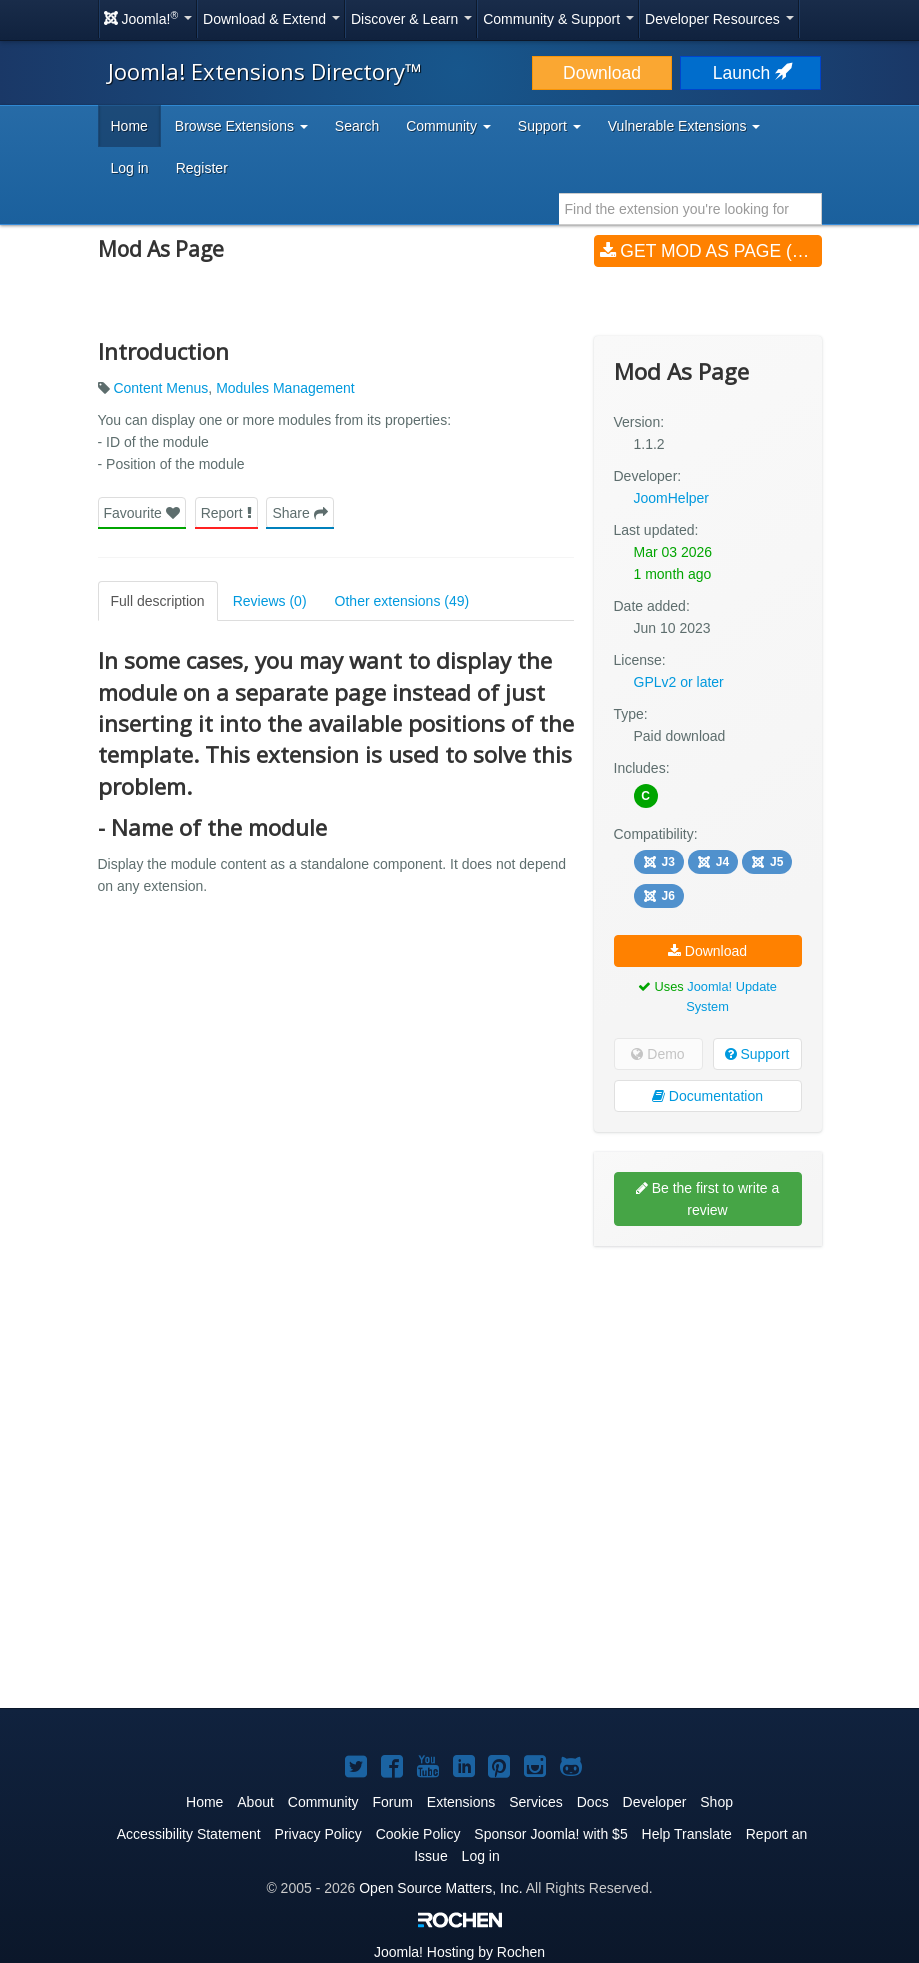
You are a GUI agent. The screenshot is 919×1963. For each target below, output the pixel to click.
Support (757, 1054)
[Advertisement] (708, 1391)
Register (202, 168)
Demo (657, 1054)
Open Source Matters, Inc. (440, 1888)
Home (129, 126)
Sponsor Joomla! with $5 (550, 1834)
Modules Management (285, 388)
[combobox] (690, 209)
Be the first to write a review (708, 1199)
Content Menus (160, 388)
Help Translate (687, 1834)
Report (226, 513)
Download (602, 73)
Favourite (142, 513)
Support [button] (549, 126)
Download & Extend (271, 19)
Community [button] (448, 126)
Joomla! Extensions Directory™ (265, 71)
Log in (130, 168)
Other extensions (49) (402, 601)
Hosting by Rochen (459, 1952)
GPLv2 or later (679, 682)
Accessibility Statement (189, 1834)
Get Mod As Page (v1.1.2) (711, 251)
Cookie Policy (418, 1834)
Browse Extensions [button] (241, 126)
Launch (751, 73)
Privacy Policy (318, 1834)
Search (357, 126)
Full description (158, 601)
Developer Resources (719, 19)
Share (299, 513)
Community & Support (558, 19)
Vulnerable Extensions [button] (684, 126)
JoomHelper (671, 498)
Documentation (707, 1096)
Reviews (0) (270, 601)
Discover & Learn (411, 19)
